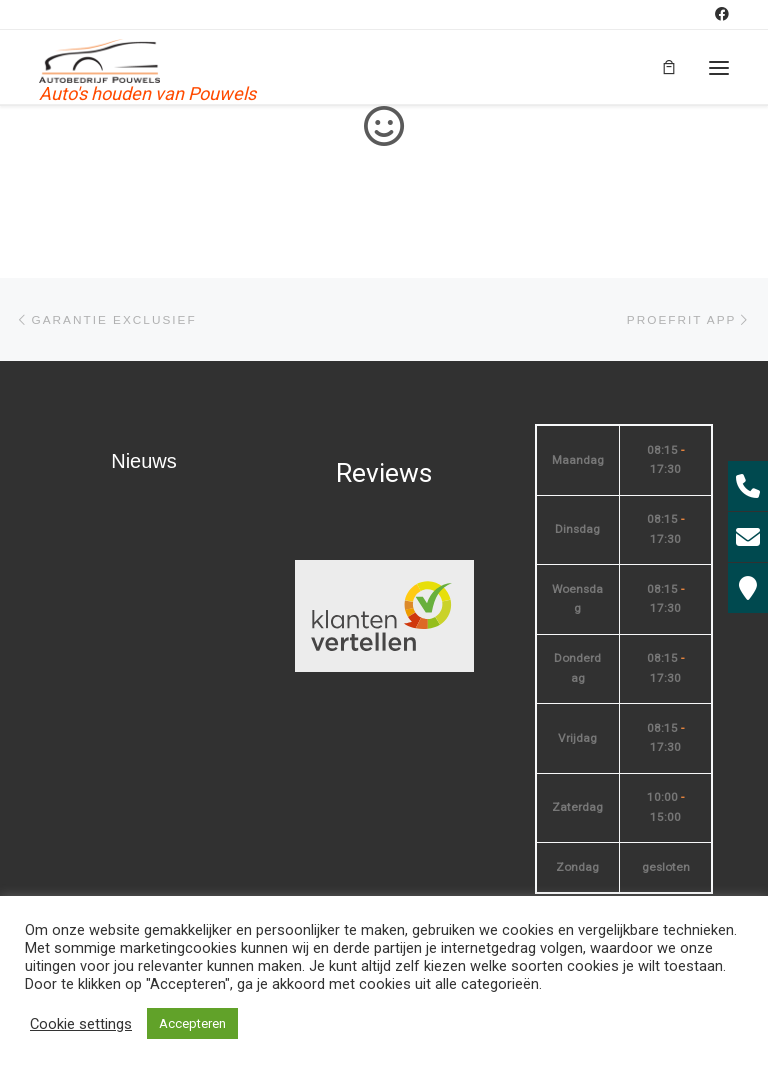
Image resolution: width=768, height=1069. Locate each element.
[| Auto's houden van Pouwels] (100, 60)
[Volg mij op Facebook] (722, 14)
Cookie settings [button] (81, 1024)
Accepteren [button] (192, 1023)
